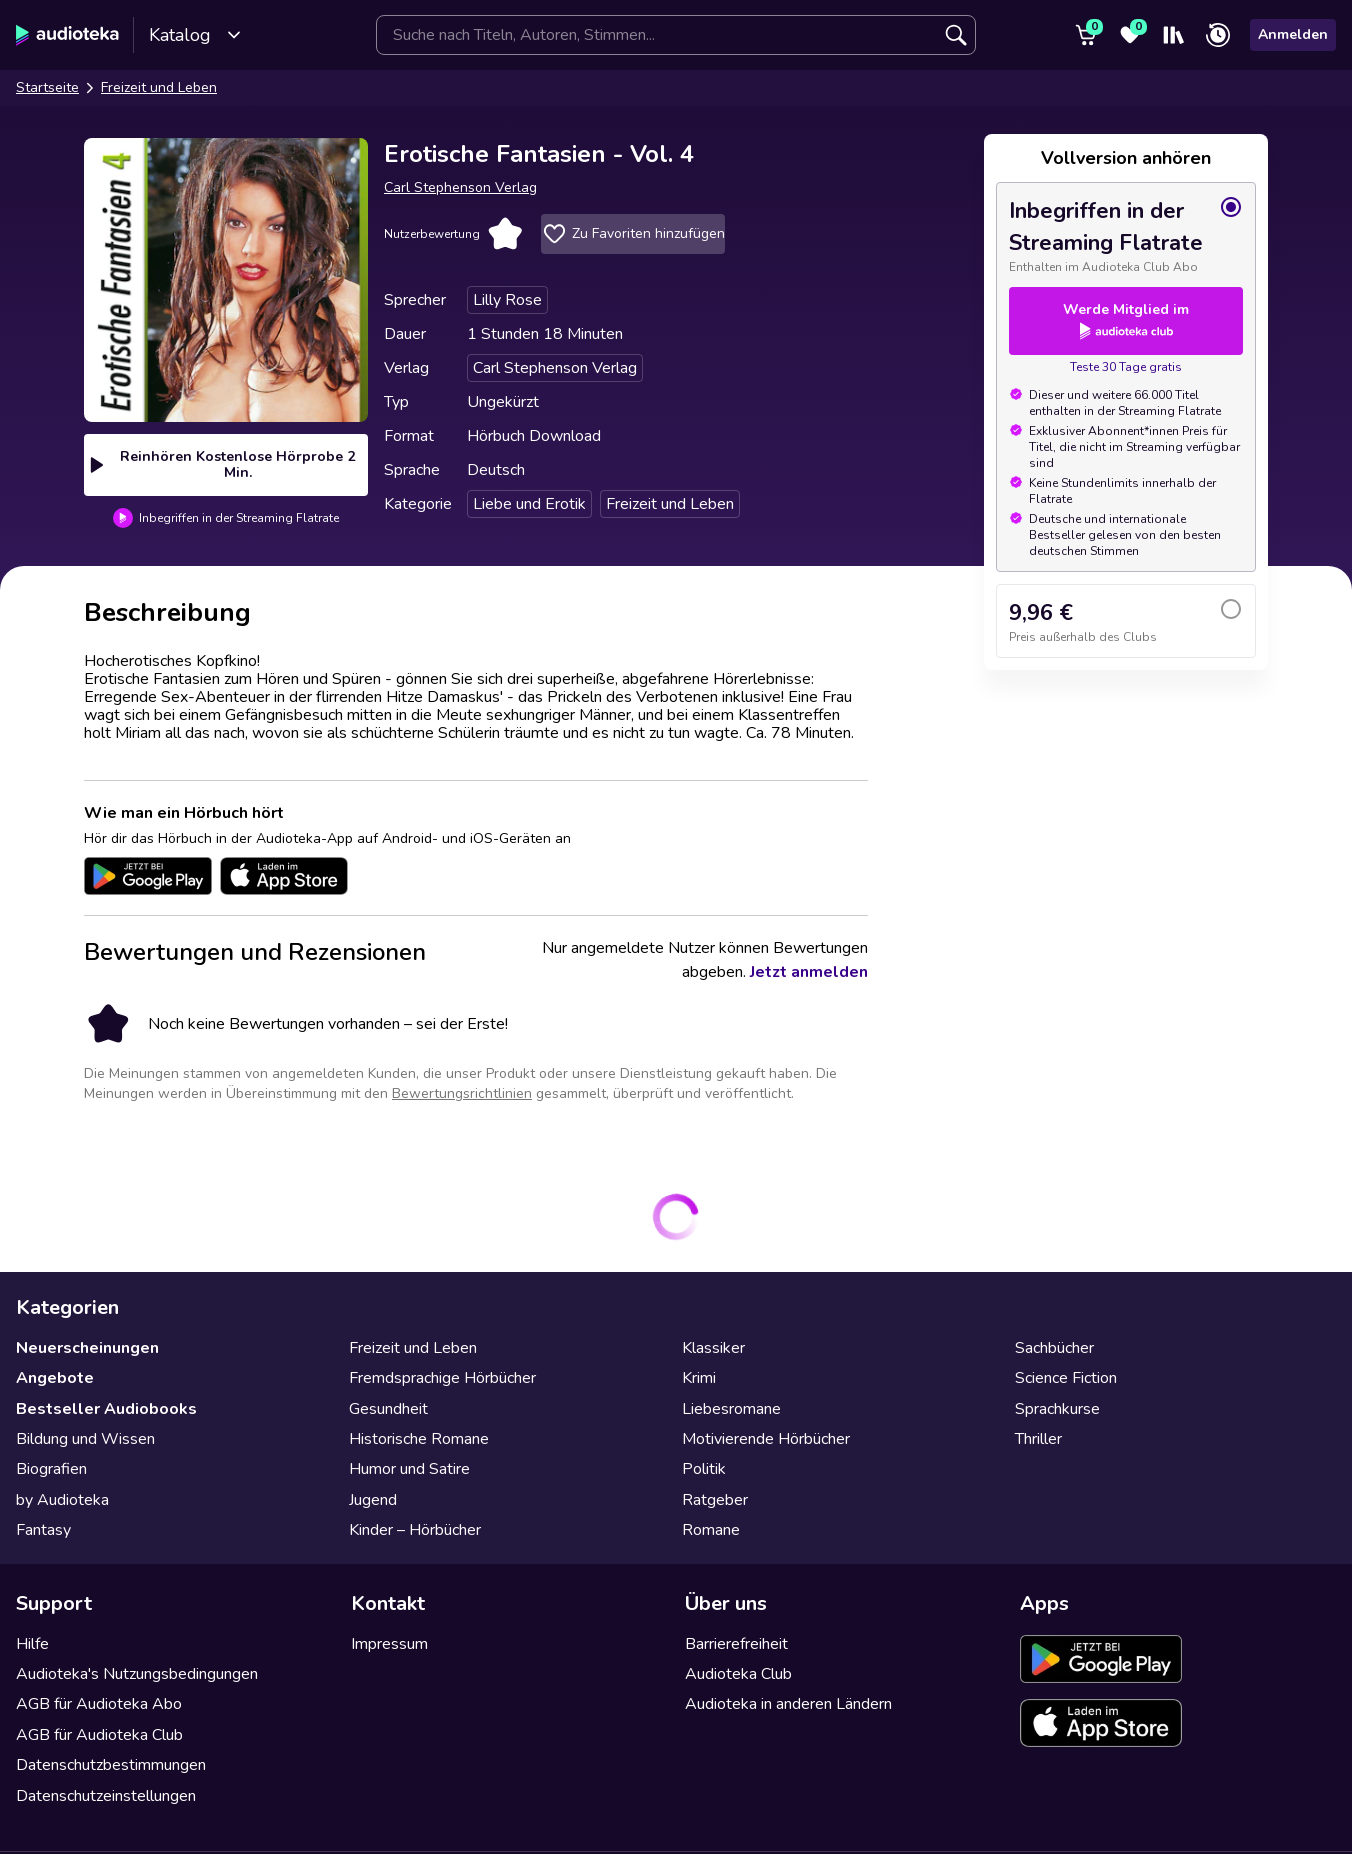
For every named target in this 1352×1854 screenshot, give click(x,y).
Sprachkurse (1057, 1409)
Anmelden (1293, 34)
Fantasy (43, 1530)
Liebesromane (731, 1409)
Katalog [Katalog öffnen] (195, 35)
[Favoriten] (1130, 35)
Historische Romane (419, 1439)
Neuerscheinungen (87, 1348)
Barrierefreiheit (736, 1644)
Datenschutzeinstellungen (106, 1796)
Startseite (47, 87)
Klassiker (713, 1348)
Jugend (373, 1500)
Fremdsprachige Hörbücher (442, 1378)
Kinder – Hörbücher (415, 1530)
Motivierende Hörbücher (766, 1439)
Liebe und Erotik (529, 504)
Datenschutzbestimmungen (111, 1765)
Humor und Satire (409, 1469)
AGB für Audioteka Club (99, 1735)
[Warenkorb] (1086, 35)
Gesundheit (388, 1409)
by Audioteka (62, 1500)
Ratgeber (715, 1500)
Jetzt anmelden (809, 972)
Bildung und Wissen (85, 1439)
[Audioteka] (67, 35)
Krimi (699, 1378)
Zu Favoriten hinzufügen (633, 234)
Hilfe (32, 1644)
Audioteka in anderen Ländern (788, 1704)
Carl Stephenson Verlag (460, 187)
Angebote (55, 1378)
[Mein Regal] (1174, 35)
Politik (704, 1469)
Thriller (1038, 1439)
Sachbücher (1054, 1348)
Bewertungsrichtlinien (462, 1093)
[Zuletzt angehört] (1218, 35)
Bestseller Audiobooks (106, 1409)
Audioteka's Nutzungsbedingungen (137, 1674)
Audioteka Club (738, 1674)
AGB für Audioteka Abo (99, 1704)
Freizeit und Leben (159, 87)
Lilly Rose (507, 300)
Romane (711, 1530)
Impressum (389, 1644)
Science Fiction (1066, 1378)
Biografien (51, 1469)
